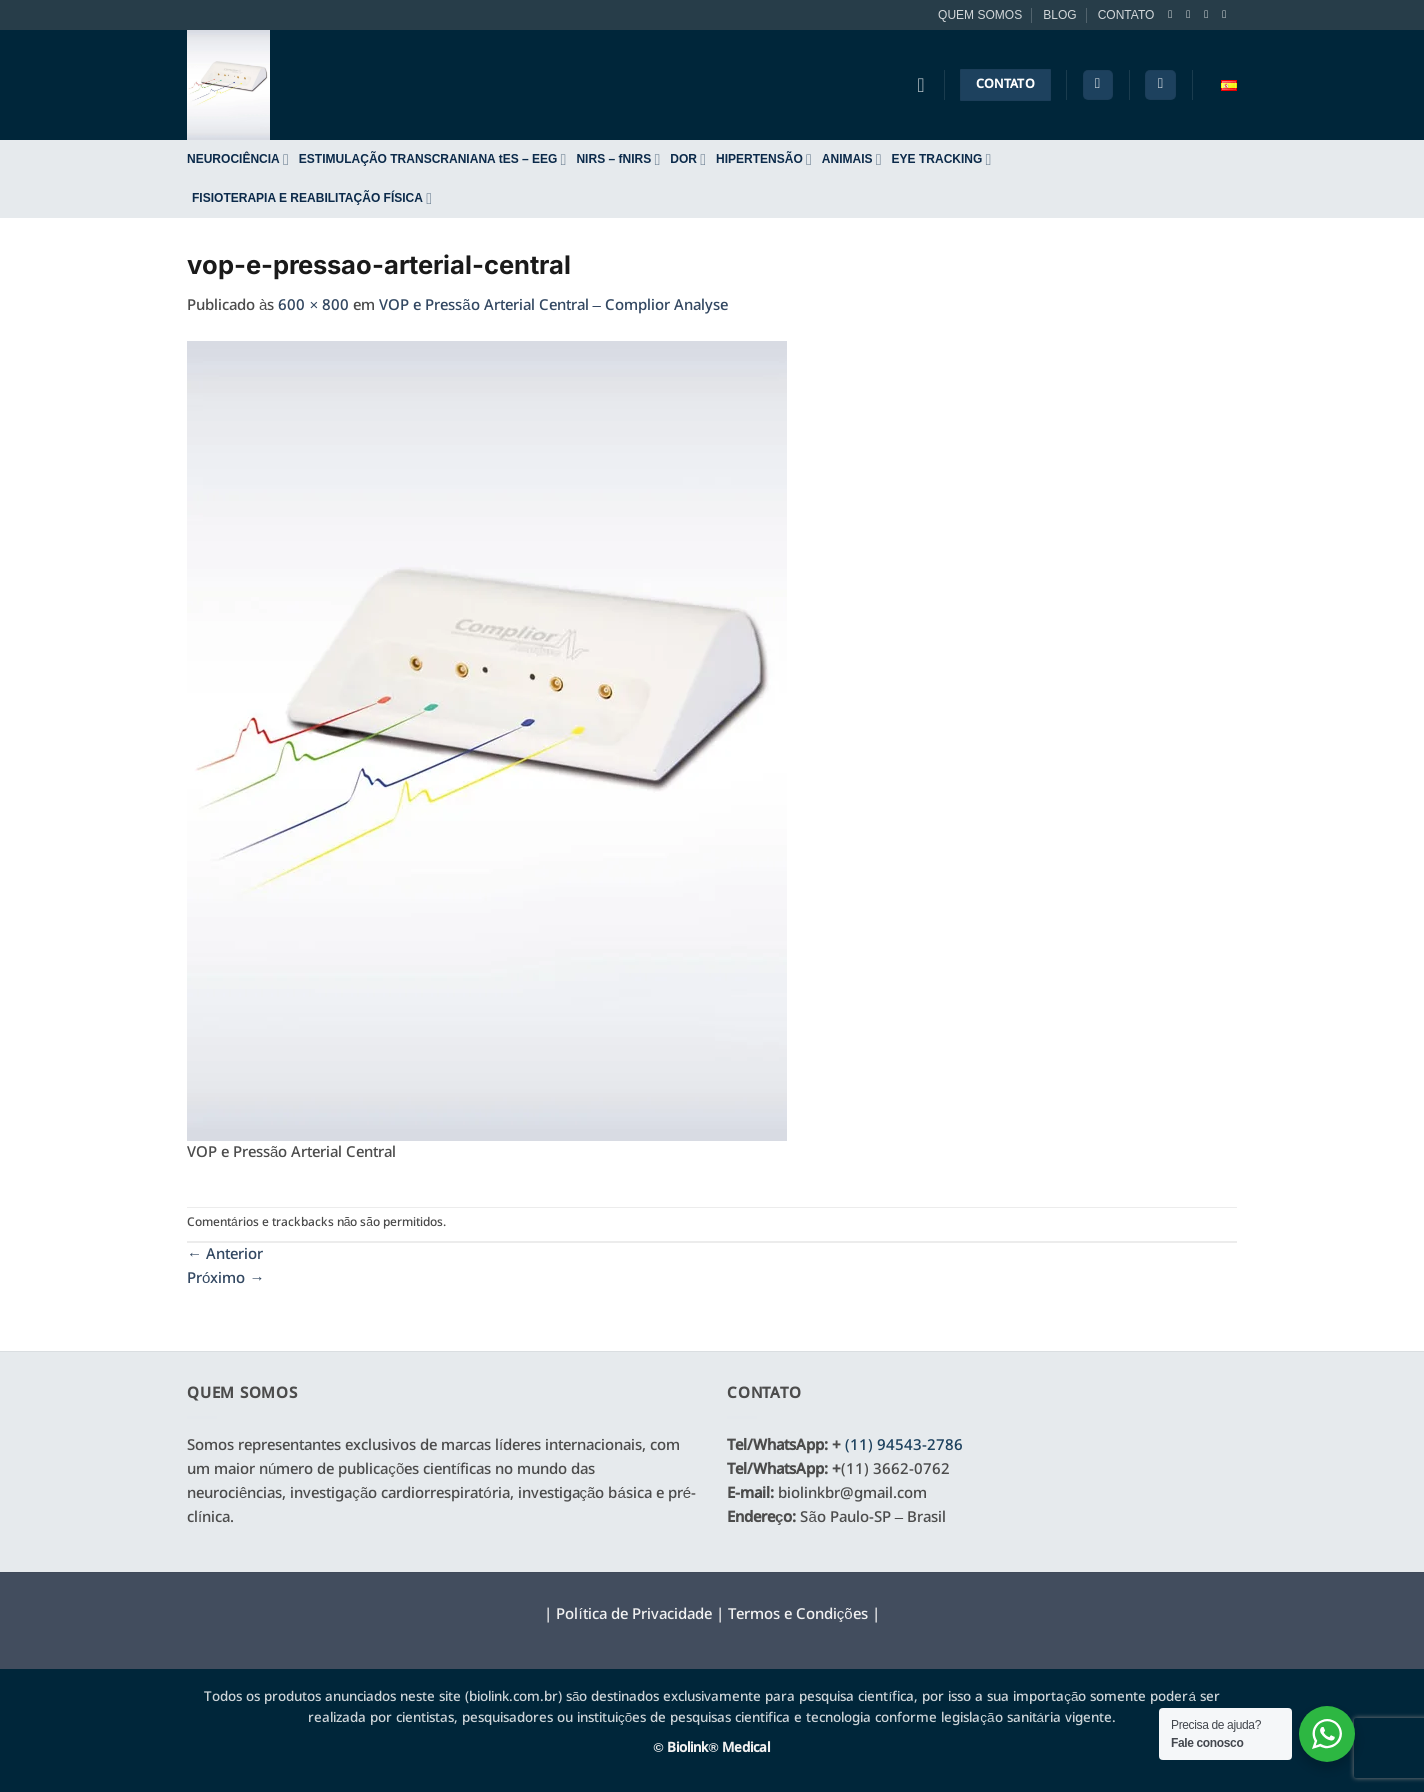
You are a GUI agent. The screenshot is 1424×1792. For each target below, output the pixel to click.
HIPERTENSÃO (764, 159)
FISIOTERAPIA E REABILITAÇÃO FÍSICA (312, 198)
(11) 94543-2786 (904, 1446)
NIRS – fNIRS (618, 159)
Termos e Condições (798, 1615)
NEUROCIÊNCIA (238, 159)
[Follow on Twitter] (1209, 14)
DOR (688, 159)
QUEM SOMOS (980, 15)
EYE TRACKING (942, 159)
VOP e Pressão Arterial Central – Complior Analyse (553, 306)
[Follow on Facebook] (1173, 14)
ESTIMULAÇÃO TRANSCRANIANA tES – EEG (433, 159)
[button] (1160, 85)
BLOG (1059, 15)
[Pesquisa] (1098, 85)
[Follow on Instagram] (1191, 14)
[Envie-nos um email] (1227, 14)
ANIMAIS (852, 159)
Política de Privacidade (633, 1615)
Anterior (225, 1255)
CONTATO (1126, 15)
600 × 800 (313, 306)
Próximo (225, 1279)
